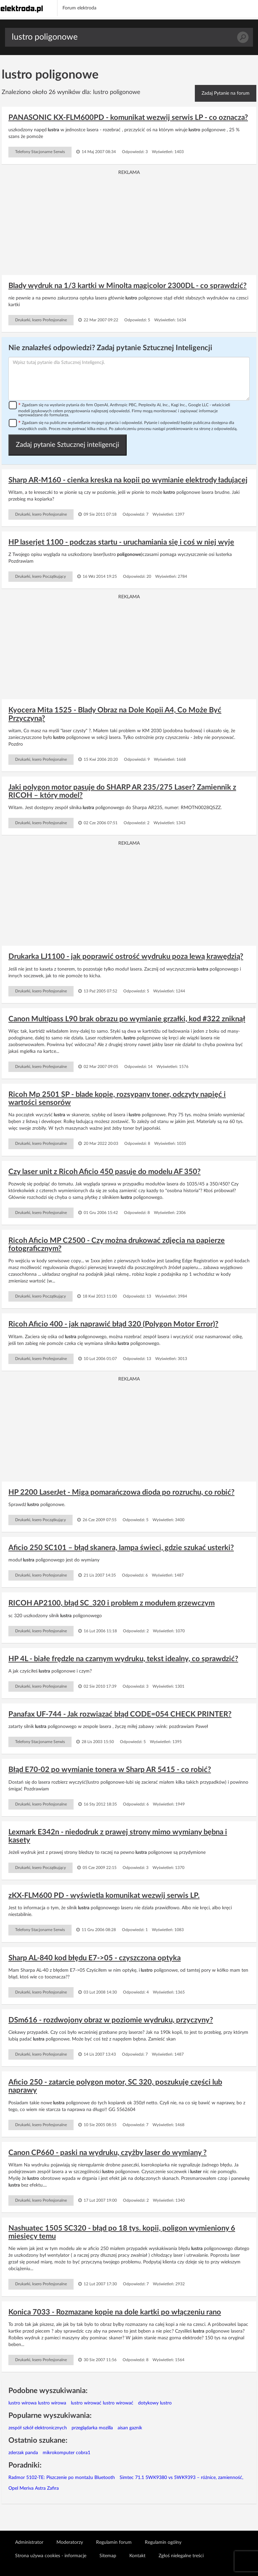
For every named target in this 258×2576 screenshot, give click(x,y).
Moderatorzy (69, 2542)
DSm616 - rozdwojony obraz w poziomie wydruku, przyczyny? (110, 2020)
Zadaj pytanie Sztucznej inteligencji (67, 444)
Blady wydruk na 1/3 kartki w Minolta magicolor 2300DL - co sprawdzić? (127, 285)
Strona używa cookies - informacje (50, 2556)
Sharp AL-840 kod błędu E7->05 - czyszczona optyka (94, 1958)
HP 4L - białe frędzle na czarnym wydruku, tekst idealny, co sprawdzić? (123, 1658)
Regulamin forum (114, 2542)
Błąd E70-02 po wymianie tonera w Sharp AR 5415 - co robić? (109, 1769)
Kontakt (137, 2556)
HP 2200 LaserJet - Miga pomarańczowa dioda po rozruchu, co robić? (121, 1492)
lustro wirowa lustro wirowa (37, 2403)
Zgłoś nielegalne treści (181, 2556)
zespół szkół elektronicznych (37, 2428)
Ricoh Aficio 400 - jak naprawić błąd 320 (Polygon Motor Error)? (113, 1324)
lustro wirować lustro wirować (102, 2403)
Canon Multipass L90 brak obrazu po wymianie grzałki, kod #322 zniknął (126, 1019)
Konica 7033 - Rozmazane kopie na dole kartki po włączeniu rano (114, 2312)
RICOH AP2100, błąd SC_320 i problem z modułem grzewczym (111, 1603)
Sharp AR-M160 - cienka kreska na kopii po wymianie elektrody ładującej (128, 480)
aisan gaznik (130, 2428)
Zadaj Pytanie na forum (226, 93)
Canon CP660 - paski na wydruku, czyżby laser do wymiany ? (107, 2152)
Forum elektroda (79, 8)
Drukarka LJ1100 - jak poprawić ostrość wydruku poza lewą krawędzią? (125, 956)
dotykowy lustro (155, 2403)
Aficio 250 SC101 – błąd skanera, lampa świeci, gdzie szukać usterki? (121, 1547)
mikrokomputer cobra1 (66, 2452)
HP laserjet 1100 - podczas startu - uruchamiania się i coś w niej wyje (121, 542)
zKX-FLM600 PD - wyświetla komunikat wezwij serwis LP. (104, 1895)
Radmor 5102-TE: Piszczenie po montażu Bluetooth (61, 2477)
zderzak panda (23, 2452)
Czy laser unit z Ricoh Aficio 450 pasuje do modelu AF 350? (104, 1171)
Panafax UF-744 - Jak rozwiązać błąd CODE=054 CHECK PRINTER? (119, 1714)
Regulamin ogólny (163, 2542)
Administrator (29, 2542)
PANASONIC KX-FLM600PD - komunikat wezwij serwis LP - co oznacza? (128, 117)
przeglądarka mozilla (92, 2428)
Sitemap (107, 2556)
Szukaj (243, 37)
